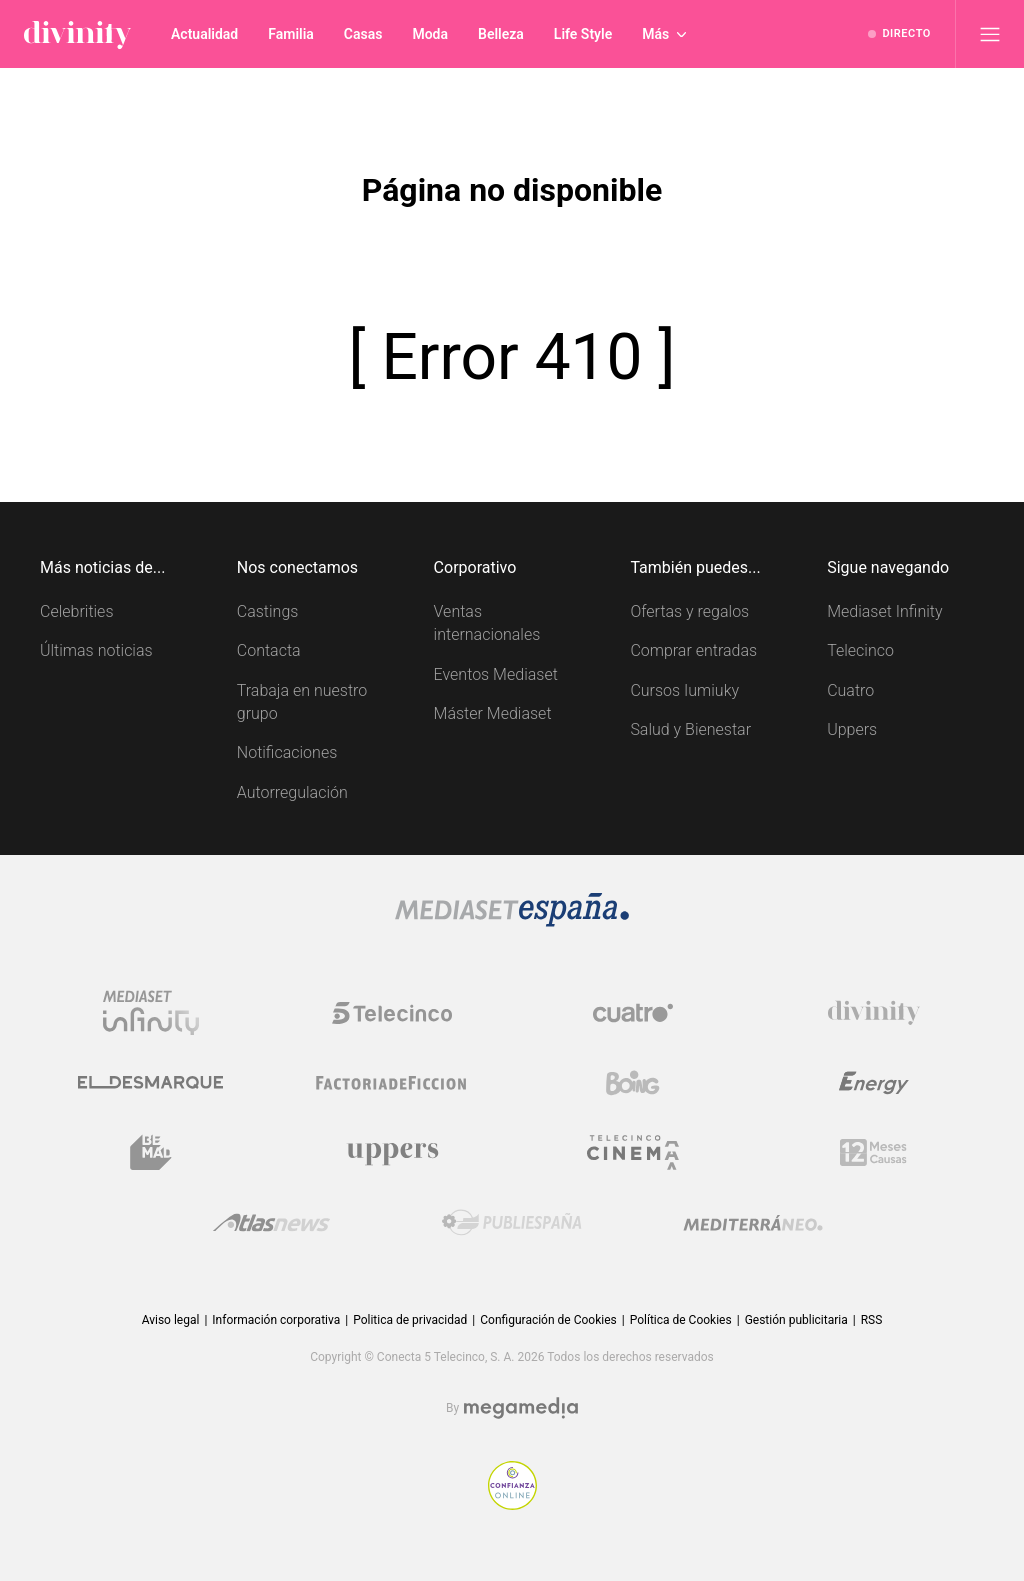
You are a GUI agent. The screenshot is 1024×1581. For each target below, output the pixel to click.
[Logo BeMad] (151, 1153)
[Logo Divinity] (874, 1013)
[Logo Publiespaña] (512, 1223)
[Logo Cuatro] (633, 1013)
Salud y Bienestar (690, 729)
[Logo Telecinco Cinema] (633, 1152)
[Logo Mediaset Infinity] (151, 1013)
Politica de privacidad (410, 1320)
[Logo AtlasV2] (271, 1222)
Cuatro (850, 690)
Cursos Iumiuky (684, 690)
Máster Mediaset (493, 713)
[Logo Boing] (633, 1083)
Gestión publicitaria (796, 1320)
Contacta (269, 650)
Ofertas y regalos (689, 611)
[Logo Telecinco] (392, 1013)
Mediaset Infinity (884, 611)
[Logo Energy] (874, 1083)
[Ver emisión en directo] (899, 34)
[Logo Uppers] (392, 1153)
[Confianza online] (512, 1504)
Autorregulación (292, 792)
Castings (268, 611)
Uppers (852, 729)
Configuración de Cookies (548, 1320)
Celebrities (77, 611)
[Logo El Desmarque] (150, 1082)
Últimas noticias (96, 650)
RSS (872, 1320)
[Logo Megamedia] (521, 1408)
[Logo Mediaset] (512, 921)
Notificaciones (287, 752)
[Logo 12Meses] (873, 1152)
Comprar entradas (693, 650)
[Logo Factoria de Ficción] (392, 1083)
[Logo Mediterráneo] (753, 1223)
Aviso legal (171, 1320)
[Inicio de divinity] (77, 34)
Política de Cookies (681, 1320)
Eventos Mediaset (496, 674)
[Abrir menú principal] (990, 34)
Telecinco (860, 650)
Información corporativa (276, 1320)
